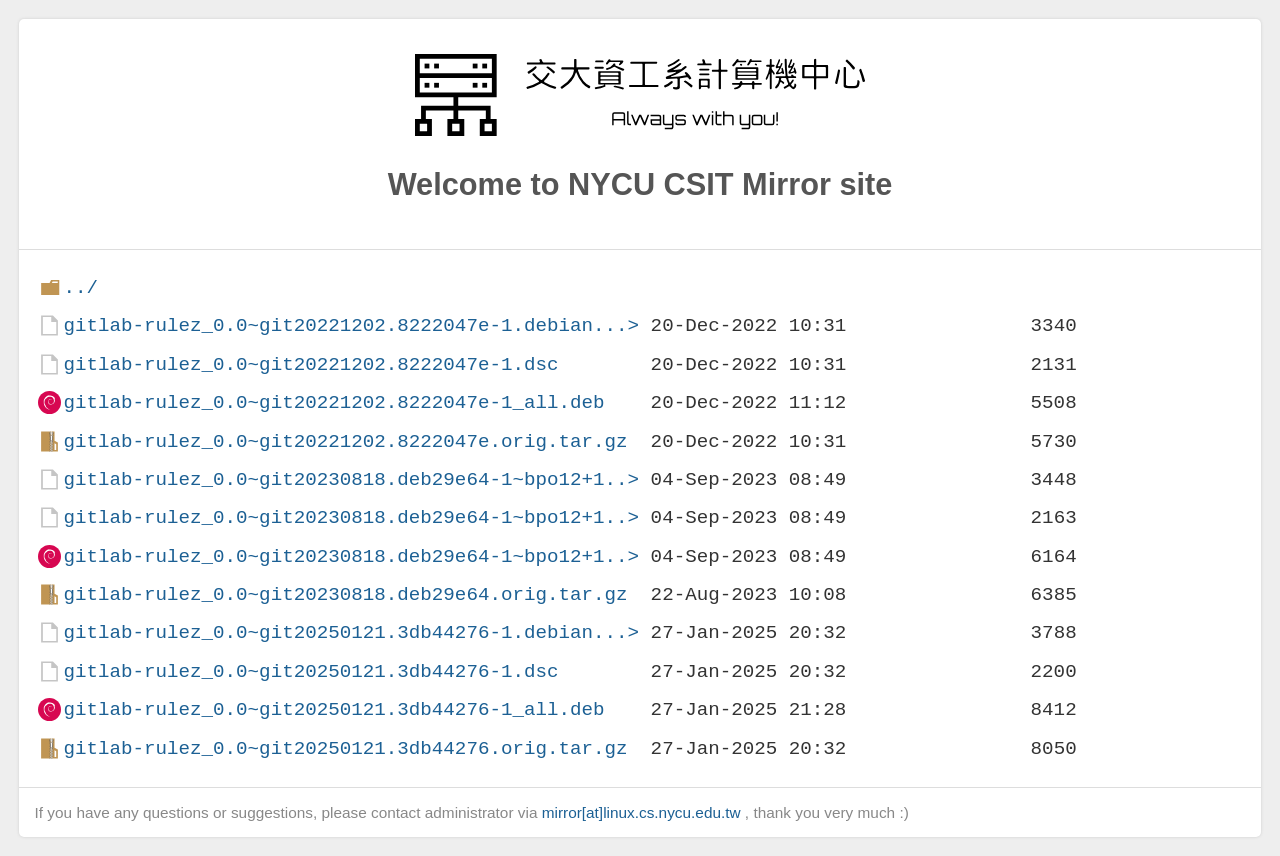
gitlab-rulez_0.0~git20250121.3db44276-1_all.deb (333, 709)
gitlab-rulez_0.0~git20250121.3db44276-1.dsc (310, 671)
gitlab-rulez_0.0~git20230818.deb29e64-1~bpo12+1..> (351, 479)
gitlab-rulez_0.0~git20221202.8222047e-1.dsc (310, 364)
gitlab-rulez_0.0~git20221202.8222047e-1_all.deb (333, 402)
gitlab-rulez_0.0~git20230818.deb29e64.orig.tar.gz (345, 594)
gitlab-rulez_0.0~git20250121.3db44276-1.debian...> (351, 632)
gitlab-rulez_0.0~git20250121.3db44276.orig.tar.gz (345, 748)
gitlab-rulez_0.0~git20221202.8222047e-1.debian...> (351, 325)
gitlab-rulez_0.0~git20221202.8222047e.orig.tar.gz (345, 441)
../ (80, 287)
